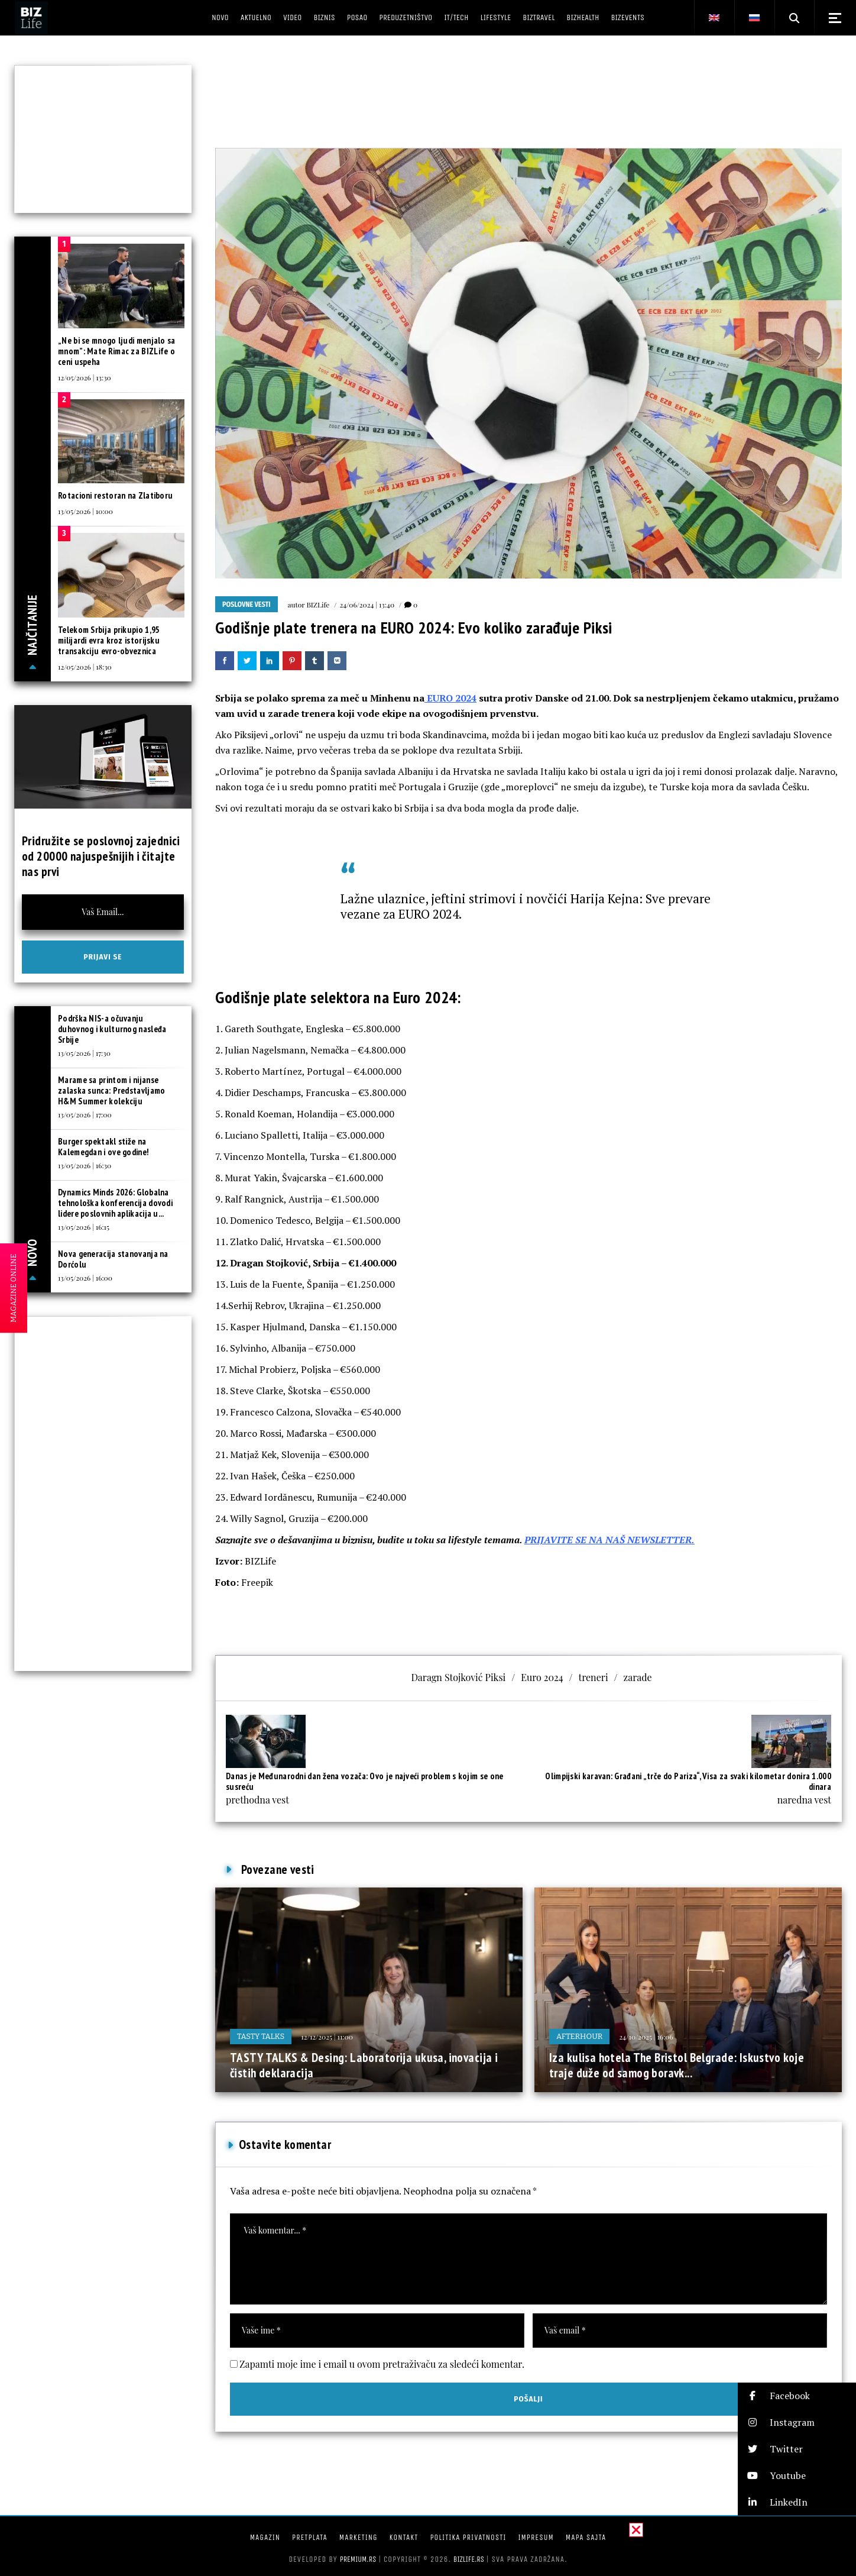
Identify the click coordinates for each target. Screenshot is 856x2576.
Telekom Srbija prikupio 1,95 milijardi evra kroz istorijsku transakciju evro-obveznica (109, 640)
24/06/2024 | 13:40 (366, 604)
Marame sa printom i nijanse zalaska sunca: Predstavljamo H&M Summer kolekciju (111, 1090)
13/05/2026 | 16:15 (83, 1227)
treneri (593, 1677)
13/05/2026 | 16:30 (84, 1165)
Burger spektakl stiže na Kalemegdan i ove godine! (103, 1147)
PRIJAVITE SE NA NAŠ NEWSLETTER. (609, 1539)
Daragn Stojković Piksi (458, 1677)
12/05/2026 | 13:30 (84, 377)
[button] (797, 2396)
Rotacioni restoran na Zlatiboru (115, 495)
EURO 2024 (450, 697)
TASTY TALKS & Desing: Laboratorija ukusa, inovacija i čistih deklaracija (364, 2065)
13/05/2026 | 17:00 (85, 1114)
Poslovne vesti (246, 604)
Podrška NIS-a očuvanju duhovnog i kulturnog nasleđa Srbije (112, 1029)
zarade (638, 1677)
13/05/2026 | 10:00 (85, 511)
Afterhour (579, 2036)
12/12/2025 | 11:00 (327, 2036)
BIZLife (317, 604)
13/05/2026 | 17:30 (84, 1053)
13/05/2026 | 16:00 (85, 1277)
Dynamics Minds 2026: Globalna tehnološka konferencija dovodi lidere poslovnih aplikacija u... (115, 1203)
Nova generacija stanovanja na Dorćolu (113, 1259)
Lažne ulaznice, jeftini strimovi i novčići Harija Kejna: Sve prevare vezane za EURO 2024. (526, 906)
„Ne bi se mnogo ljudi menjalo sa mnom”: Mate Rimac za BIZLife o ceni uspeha (117, 351)
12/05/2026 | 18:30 (85, 666)
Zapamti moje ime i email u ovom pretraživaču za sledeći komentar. (381, 2364)
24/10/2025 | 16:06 (646, 2036)
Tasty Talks (260, 2036)
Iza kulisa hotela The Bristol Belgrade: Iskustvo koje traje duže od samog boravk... (676, 2065)
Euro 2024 (542, 1677)
